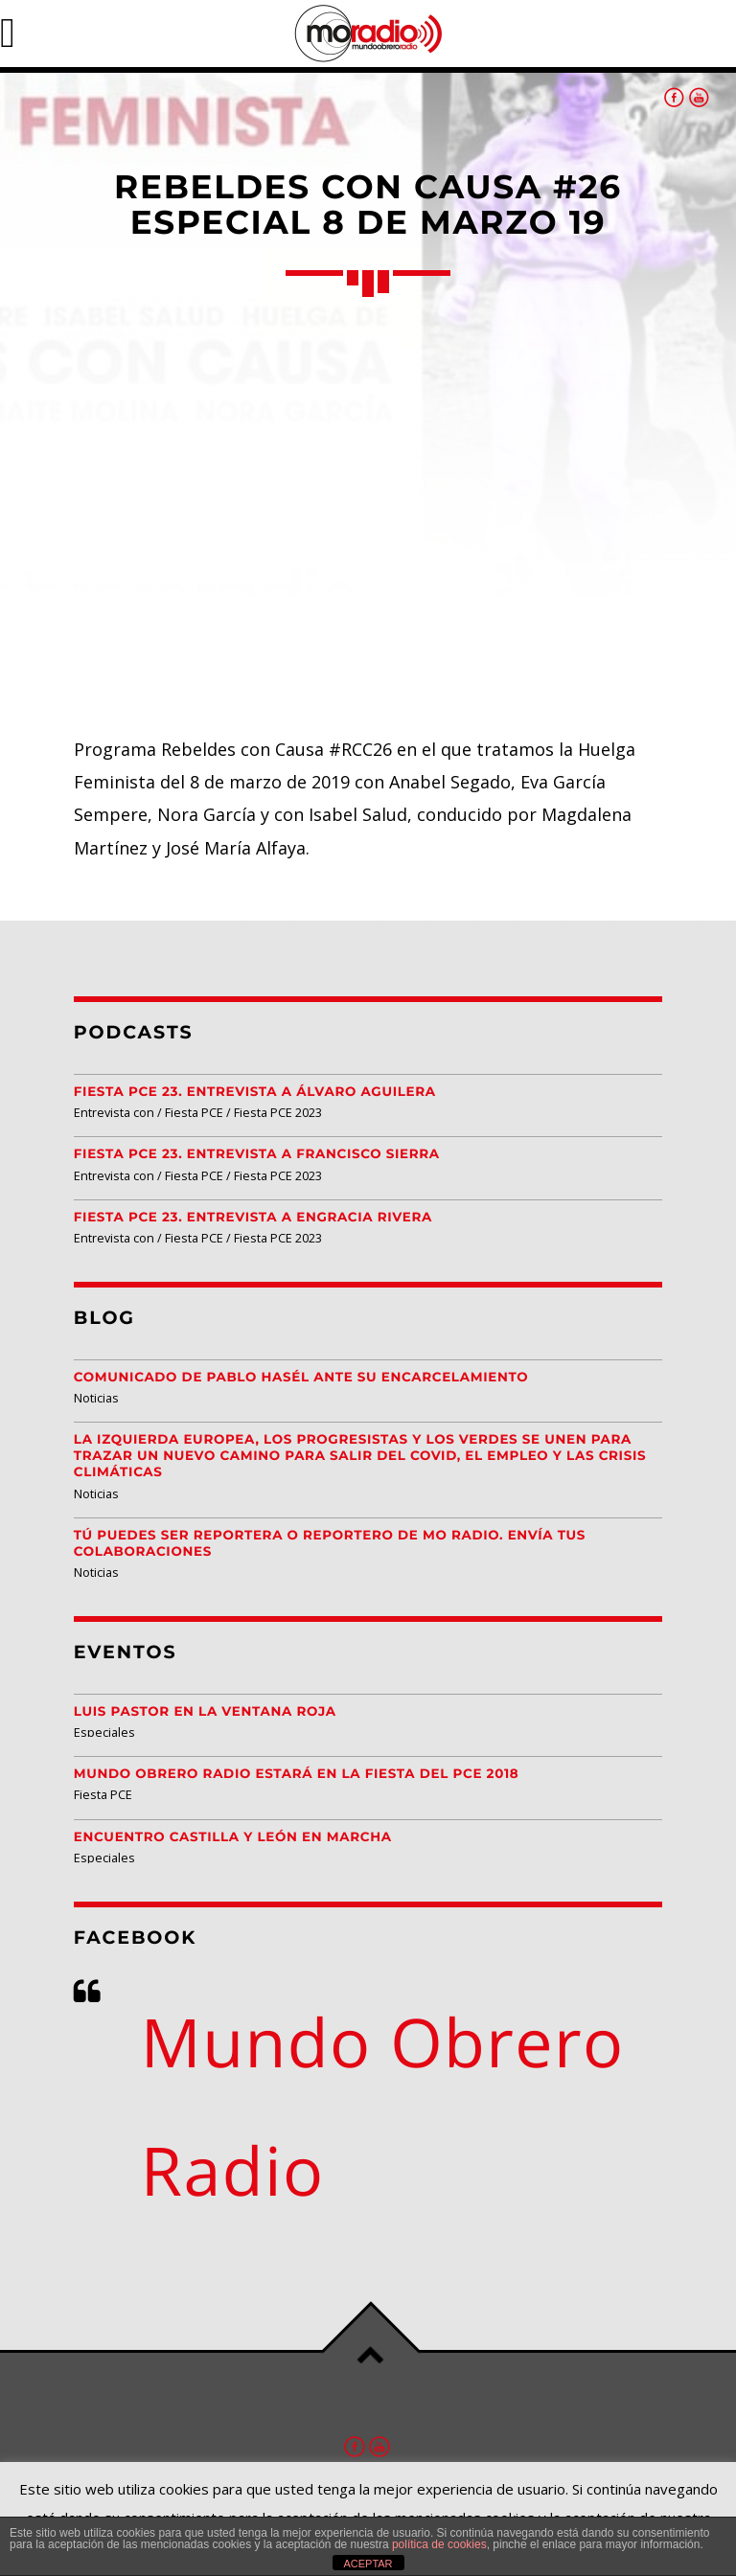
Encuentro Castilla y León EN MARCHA (233, 1837)
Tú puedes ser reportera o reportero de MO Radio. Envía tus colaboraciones (330, 1544)
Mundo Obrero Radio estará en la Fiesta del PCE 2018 (296, 1774)
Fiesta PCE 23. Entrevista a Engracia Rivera (253, 1217)
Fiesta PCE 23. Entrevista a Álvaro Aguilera (255, 1092)
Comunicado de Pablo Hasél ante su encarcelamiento (301, 1377)
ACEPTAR (367, 2563)
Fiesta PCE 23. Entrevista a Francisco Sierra (257, 1154)
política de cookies (439, 2544)
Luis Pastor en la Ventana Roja (205, 1712)
